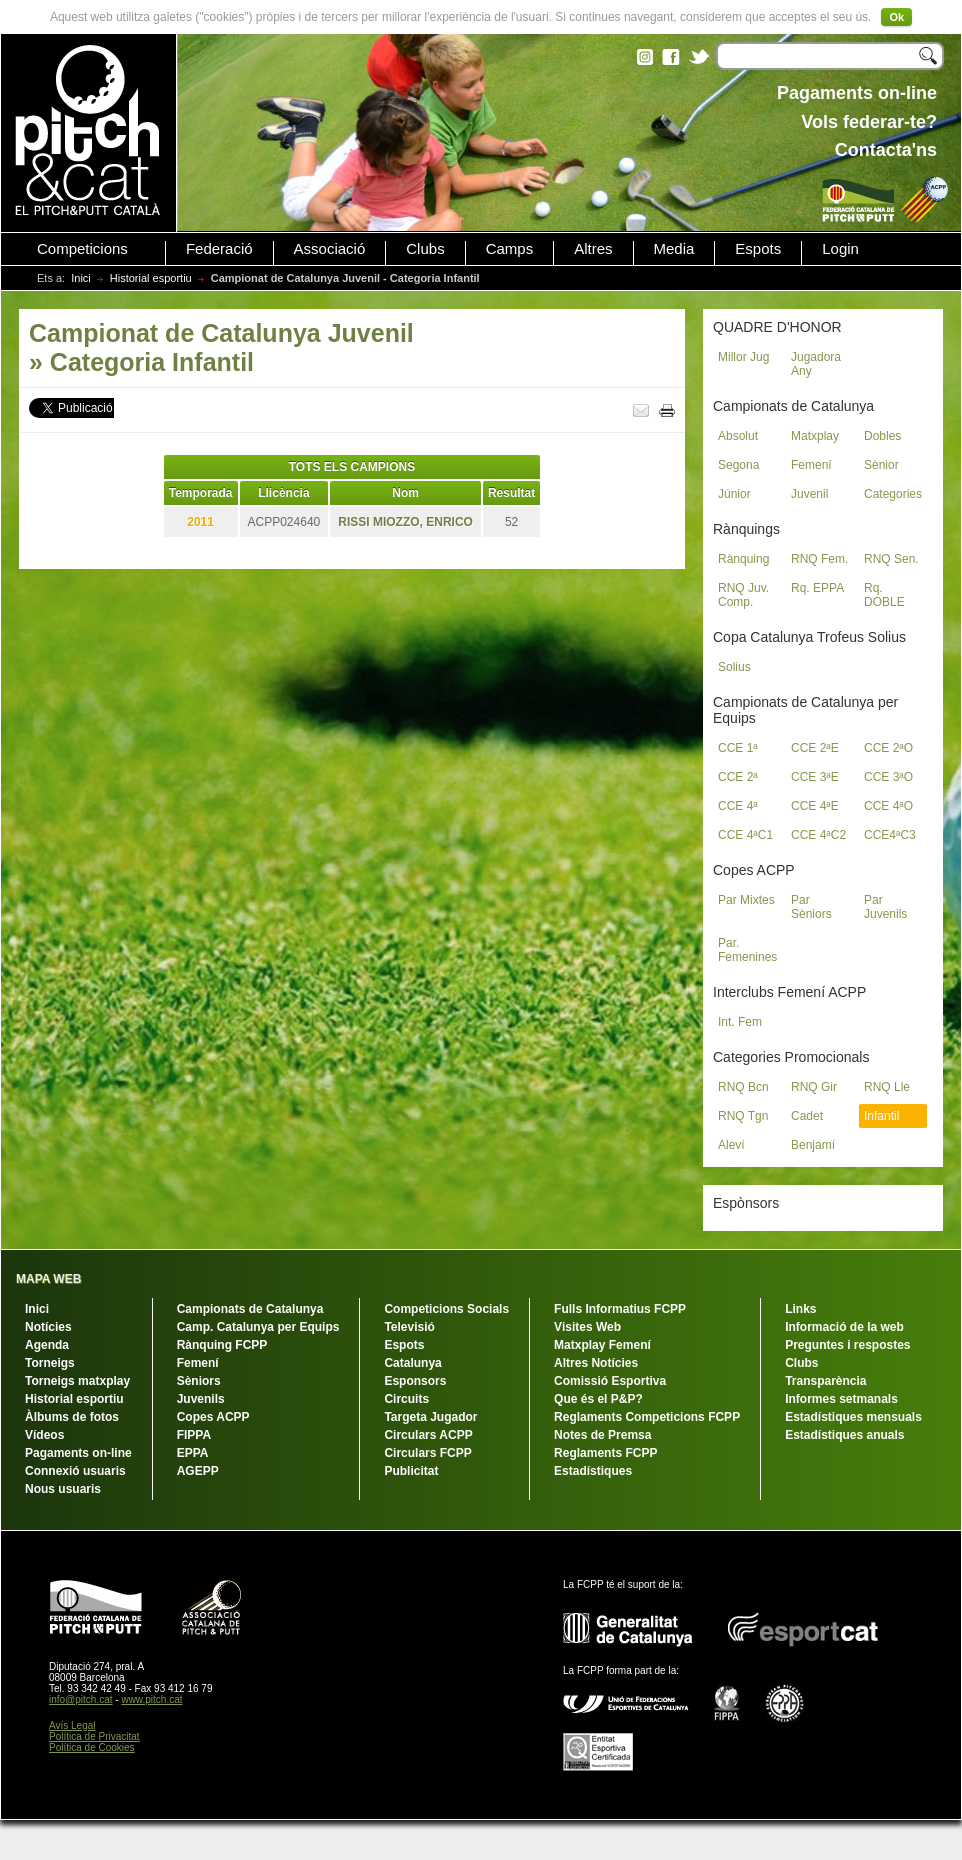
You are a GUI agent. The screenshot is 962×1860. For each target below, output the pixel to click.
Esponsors (415, 1381)
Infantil (881, 1116)
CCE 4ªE (815, 806)
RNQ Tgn (743, 1116)
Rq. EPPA (817, 588)
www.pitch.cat (151, 1699)
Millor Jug (743, 357)
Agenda (47, 1345)
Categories (893, 494)
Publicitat (411, 1471)
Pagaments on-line (78, 1453)
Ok (896, 17)
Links (800, 1309)
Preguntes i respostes (847, 1345)
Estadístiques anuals (844, 1435)
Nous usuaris (63, 1489)
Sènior (881, 465)
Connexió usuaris (75, 1471)
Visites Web (587, 1327)
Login (840, 249)
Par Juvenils (885, 907)
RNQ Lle (887, 1087)
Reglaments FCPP (605, 1453)
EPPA (193, 1453)
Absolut (738, 436)
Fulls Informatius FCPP (620, 1309)
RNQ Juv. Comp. (743, 595)
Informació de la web (844, 1327)
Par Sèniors (811, 907)
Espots (758, 249)
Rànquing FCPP (222, 1345)
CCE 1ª (738, 748)
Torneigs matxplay (77, 1381)
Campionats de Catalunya (250, 1309)
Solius (734, 667)
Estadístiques (593, 1471)
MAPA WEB (48, 1279)
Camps (510, 249)
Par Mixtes (746, 900)
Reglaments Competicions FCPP (647, 1417)
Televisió (409, 1327)
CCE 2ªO (888, 748)
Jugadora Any (816, 364)
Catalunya (412, 1363)
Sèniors (199, 1381)
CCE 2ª (738, 777)
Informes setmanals (841, 1399)
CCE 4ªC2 (818, 835)
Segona (738, 465)
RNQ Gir (814, 1087)
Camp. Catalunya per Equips (258, 1327)
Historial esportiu (151, 278)
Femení (811, 465)
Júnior (734, 494)
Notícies (48, 1327)
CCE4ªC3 (890, 835)
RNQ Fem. (819, 559)
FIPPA (194, 1435)
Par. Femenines (747, 950)
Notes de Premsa (602, 1435)
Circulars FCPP (427, 1453)
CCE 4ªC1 (745, 835)
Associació (330, 249)
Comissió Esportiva (610, 1381)
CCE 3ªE (815, 777)
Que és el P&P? (598, 1399)
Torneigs (50, 1363)
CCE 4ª (738, 806)
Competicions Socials (446, 1309)
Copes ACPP (213, 1417)
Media (674, 249)
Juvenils (201, 1399)
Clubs (425, 249)
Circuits (406, 1399)
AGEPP (198, 1471)
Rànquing (743, 559)
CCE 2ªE (815, 748)
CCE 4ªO (888, 806)
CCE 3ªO (888, 777)
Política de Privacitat (94, 1736)
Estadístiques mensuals (853, 1417)
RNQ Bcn (743, 1087)
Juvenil (809, 494)
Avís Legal (72, 1725)
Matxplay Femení (602, 1345)
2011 (200, 522)
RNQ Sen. (891, 559)
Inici (81, 278)
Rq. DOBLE (884, 595)
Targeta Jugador (430, 1417)
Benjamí (813, 1145)
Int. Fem (740, 1022)
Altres (593, 249)
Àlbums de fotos (72, 1417)
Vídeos (44, 1435)
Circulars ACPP (428, 1435)
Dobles (882, 436)
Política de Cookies (92, 1747)
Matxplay (815, 436)
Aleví (731, 1145)
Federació (219, 249)
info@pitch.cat (81, 1699)
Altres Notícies (596, 1363)
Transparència (825, 1381)
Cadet (807, 1116)
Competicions (82, 249)
